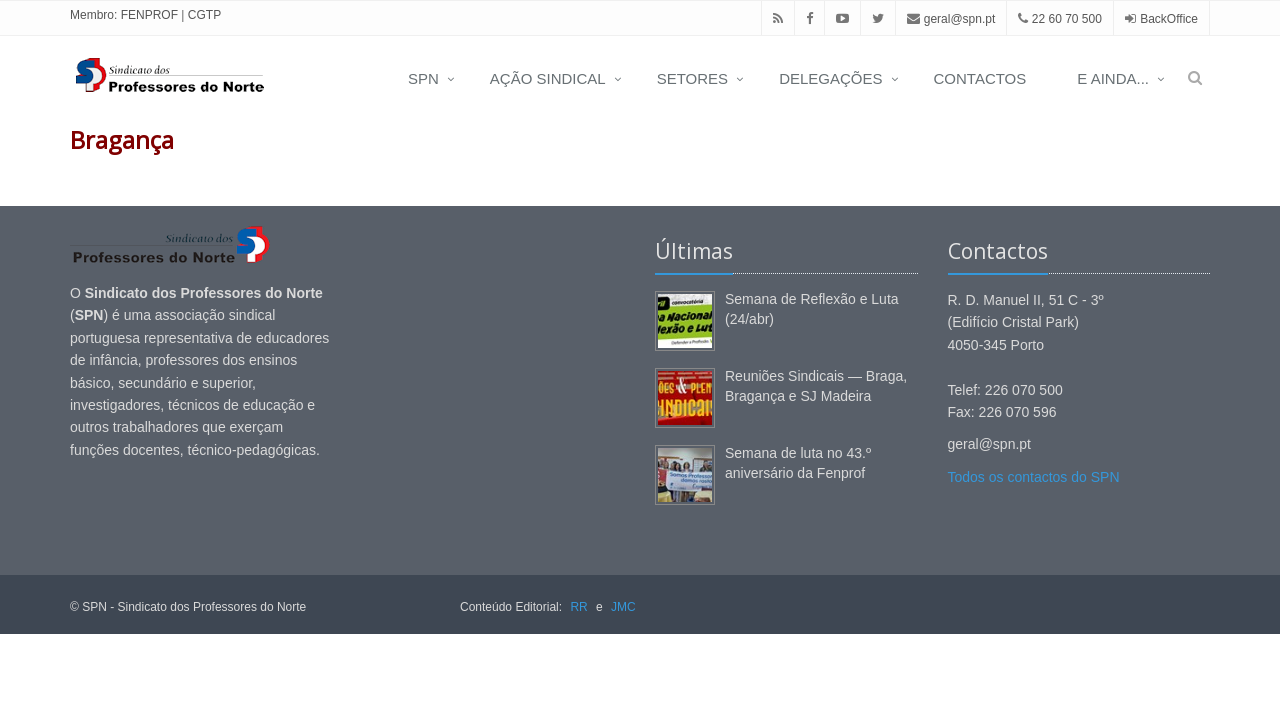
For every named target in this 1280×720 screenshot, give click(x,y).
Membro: (93, 15)
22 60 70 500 (1059, 19)
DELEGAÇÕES (830, 78)
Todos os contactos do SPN (1034, 477)
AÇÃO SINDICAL (548, 78)
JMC (623, 607)
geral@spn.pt (951, 19)
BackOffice (1169, 19)
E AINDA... (1113, 78)
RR (578, 607)
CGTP (204, 15)
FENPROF (149, 15)
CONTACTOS (980, 78)
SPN (423, 78)
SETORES (692, 78)
